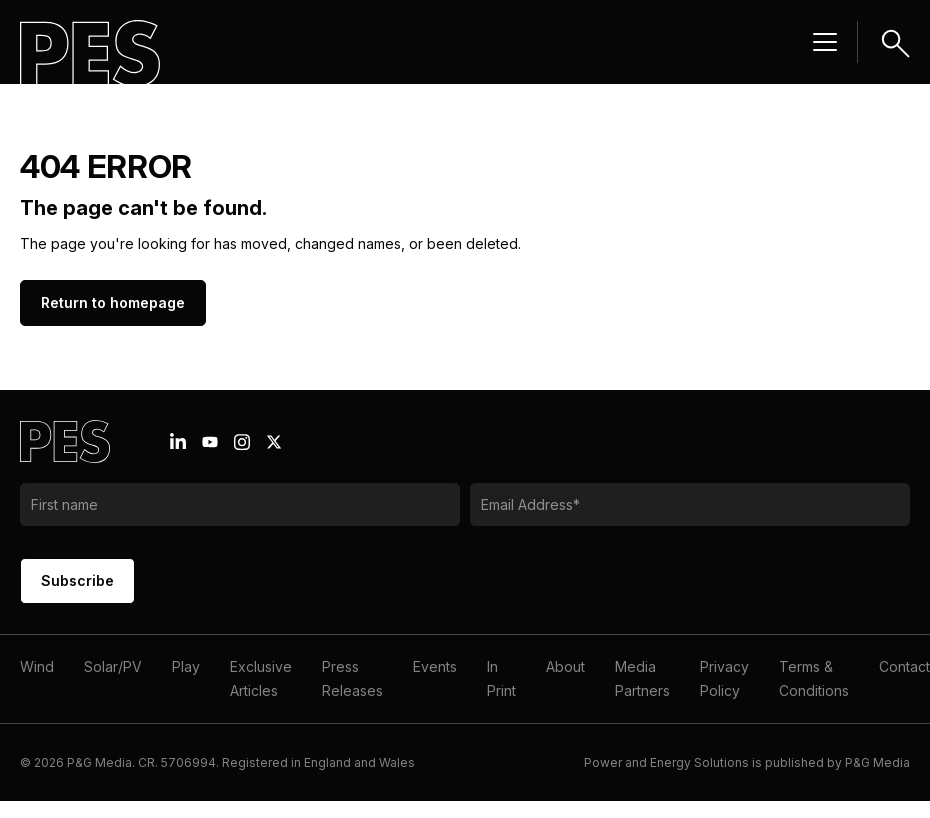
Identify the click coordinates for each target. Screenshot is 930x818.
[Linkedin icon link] (178, 442)
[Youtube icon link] (210, 442)
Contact (904, 666)
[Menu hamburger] (825, 42)
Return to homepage (113, 302)
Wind (37, 666)
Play (186, 666)
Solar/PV (113, 666)
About (565, 666)
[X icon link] (274, 442)
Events (435, 666)
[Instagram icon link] (242, 442)
